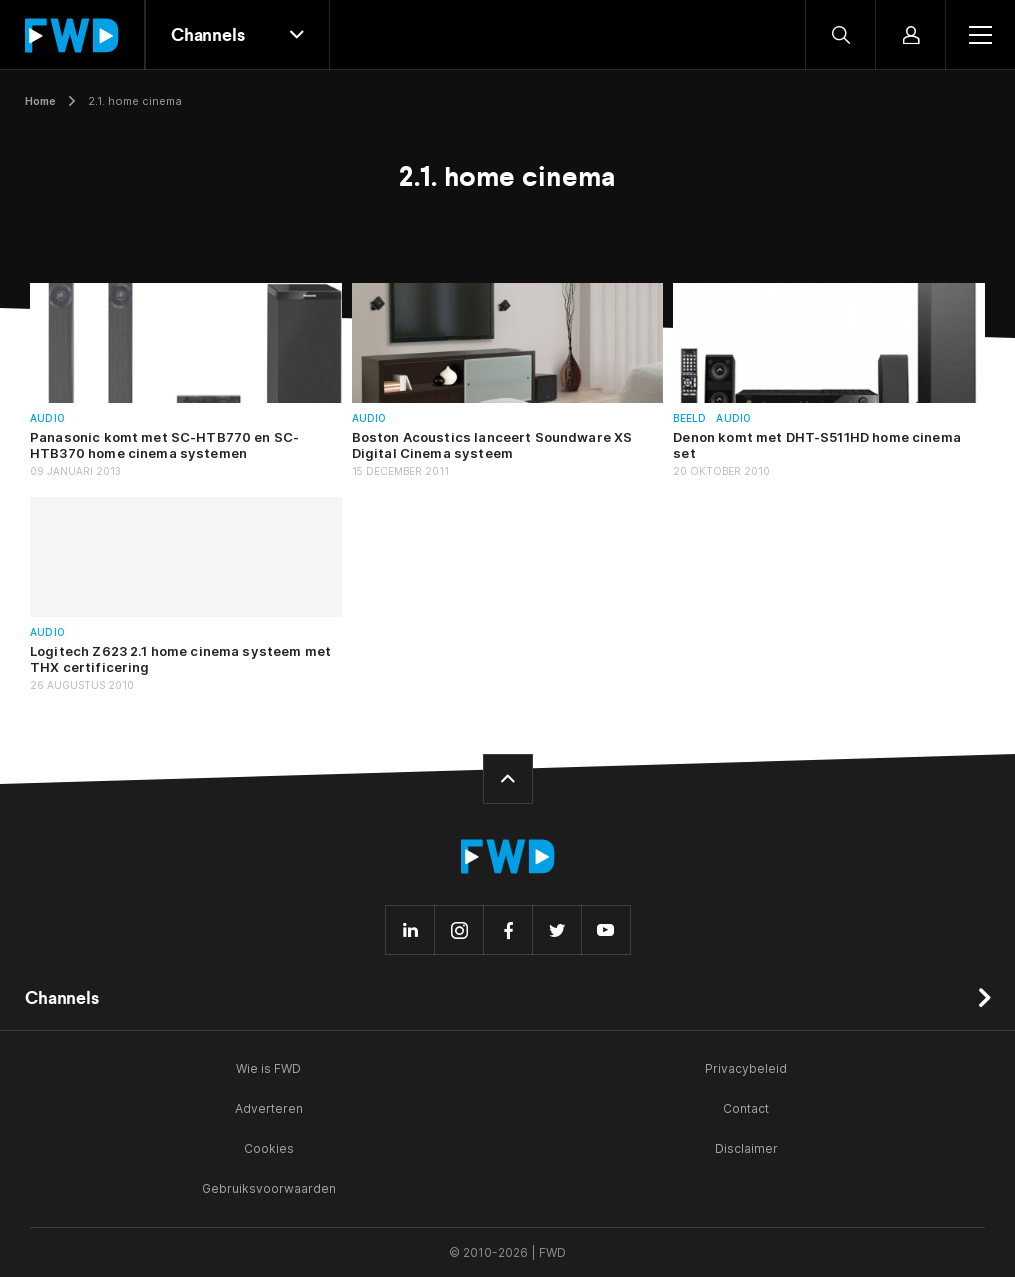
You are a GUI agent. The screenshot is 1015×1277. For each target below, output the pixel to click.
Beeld (689, 418)
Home (40, 101)
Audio (47, 418)
